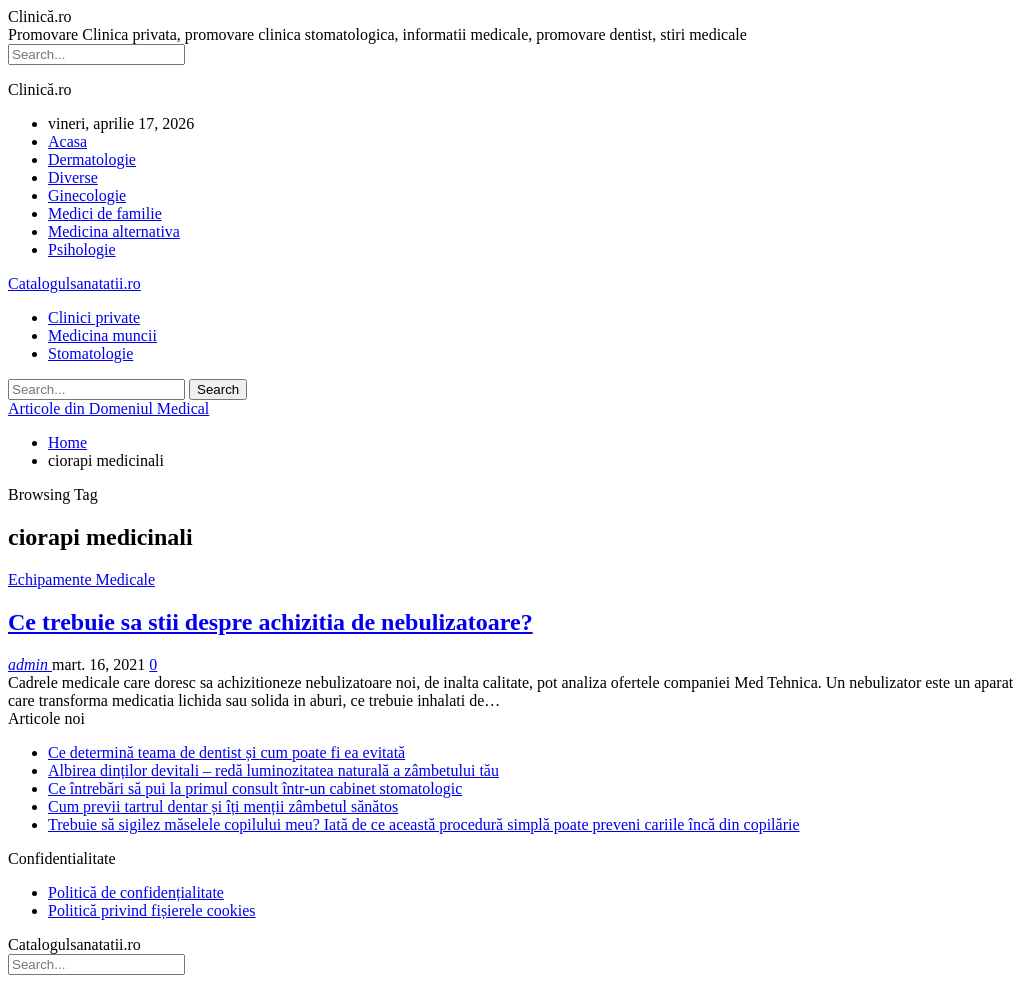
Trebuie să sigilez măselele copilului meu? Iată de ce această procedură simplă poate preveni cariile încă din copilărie (424, 824)
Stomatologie (90, 353)
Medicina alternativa (114, 231)
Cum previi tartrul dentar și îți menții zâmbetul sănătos (223, 806)
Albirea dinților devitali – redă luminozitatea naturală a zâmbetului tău (273, 770)
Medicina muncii (102, 335)
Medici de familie (105, 213)
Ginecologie (87, 195)
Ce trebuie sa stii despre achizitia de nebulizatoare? (270, 622)
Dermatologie (92, 159)
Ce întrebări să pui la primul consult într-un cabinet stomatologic (255, 788)
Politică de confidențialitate (136, 892)
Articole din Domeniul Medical (108, 408)
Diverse (73, 177)
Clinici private (94, 317)
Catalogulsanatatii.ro (74, 283)
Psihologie (82, 249)
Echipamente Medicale (81, 579)
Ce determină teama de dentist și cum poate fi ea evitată (226, 752)
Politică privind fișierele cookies (152, 910)
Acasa (67, 141)
